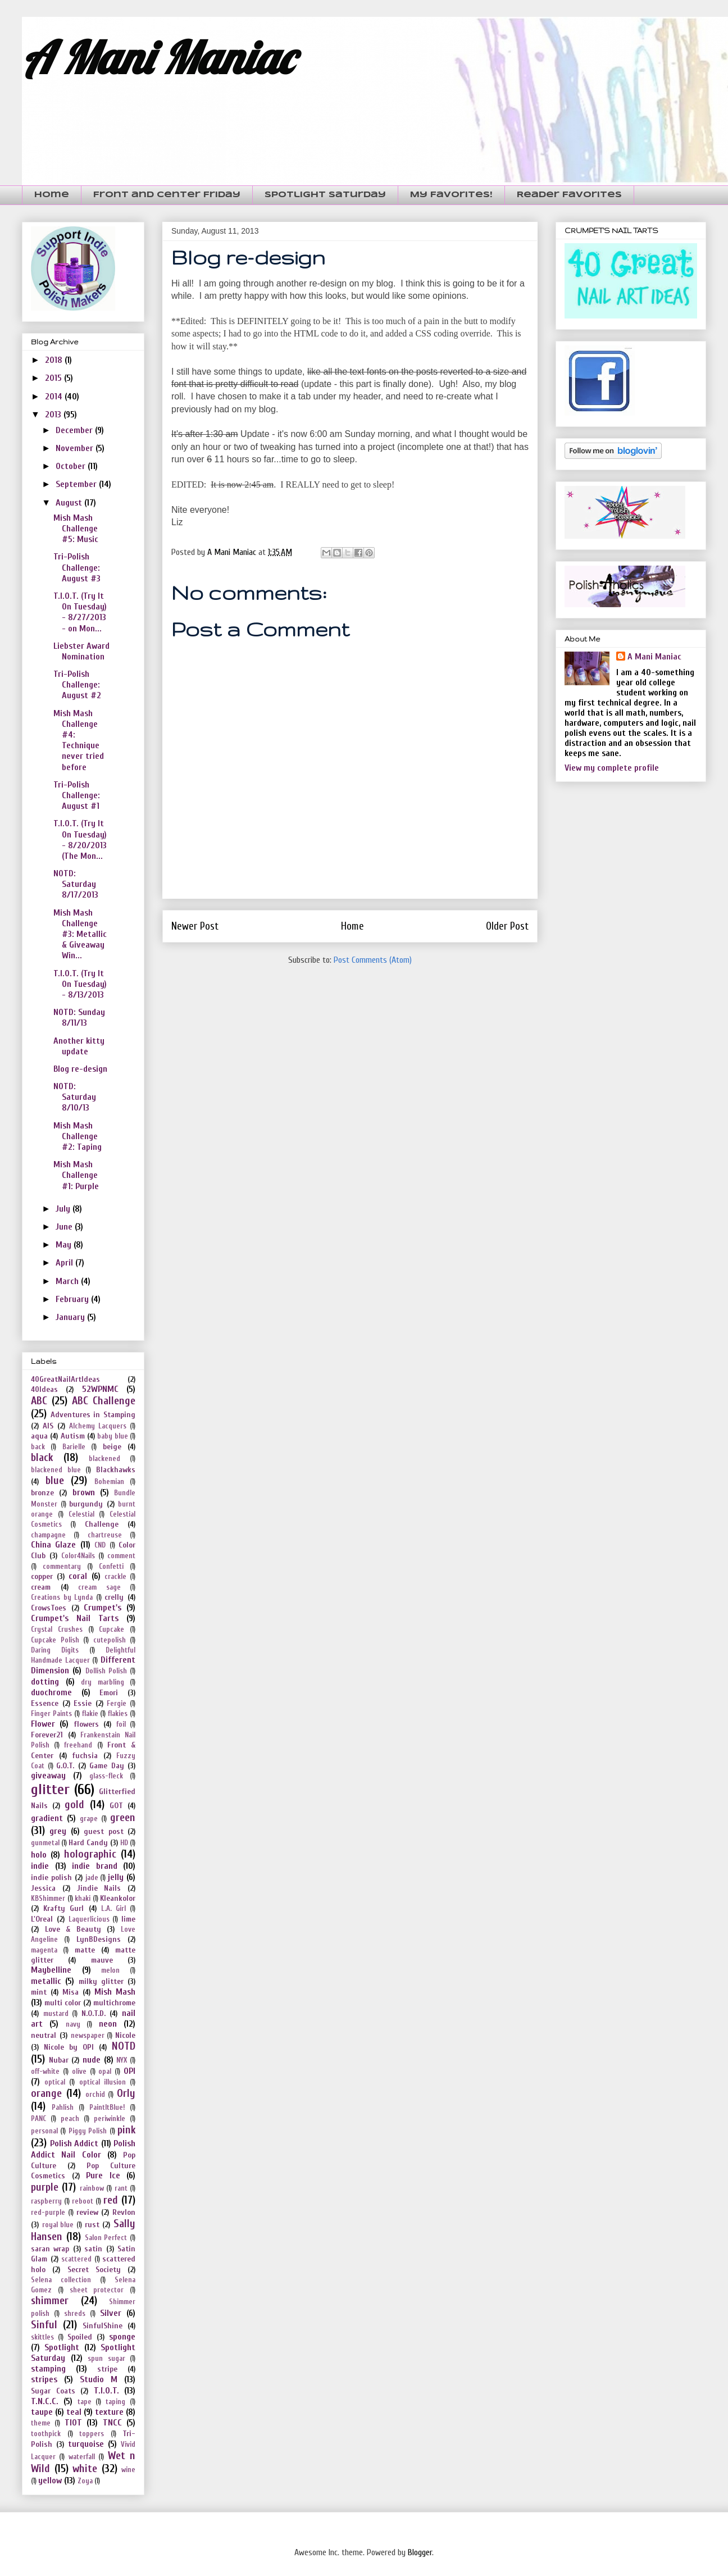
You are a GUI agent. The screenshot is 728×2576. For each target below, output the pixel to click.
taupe (42, 2412)
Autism (73, 1436)
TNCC (112, 2423)
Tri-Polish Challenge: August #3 (77, 567)
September (77, 484)
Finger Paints (51, 1714)
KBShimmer (48, 1899)
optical (54, 2082)
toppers (91, 2434)
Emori (108, 1692)
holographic (90, 1854)
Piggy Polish (88, 2131)
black (42, 1457)
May (65, 1245)
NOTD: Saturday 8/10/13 (74, 1097)
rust (92, 2224)
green (122, 1818)
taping (115, 2402)
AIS (48, 1426)
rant (121, 2188)
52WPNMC (100, 1389)
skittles (42, 2337)
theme (41, 2423)
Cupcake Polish (55, 1640)
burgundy (86, 1504)
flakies (118, 1714)
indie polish (51, 1877)
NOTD (123, 2046)
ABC (39, 1401)
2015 (54, 378)
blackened (104, 1459)
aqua (39, 1436)
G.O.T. (65, 1766)
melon (110, 1970)
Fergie (116, 1704)
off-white (45, 2072)
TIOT (73, 2423)
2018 (55, 360)
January (71, 1317)
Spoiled (79, 2337)
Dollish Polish (106, 1671)
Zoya (85, 2481)
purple (44, 2187)
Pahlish (63, 2107)
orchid (95, 2095)
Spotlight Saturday (325, 195)
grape (89, 1819)
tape (85, 2402)
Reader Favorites (569, 195)
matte (85, 1950)
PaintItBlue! (107, 2107)
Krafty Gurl (63, 1908)
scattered (76, 2259)
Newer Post (195, 926)
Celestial (81, 1514)
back (38, 1447)
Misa (70, 1992)
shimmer (50, 2301)
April (65, 1263)
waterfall (82, 2457)
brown (83, 1492)
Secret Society (94, 2269)
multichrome (114, 2003)
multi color (62, 2003)
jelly (116, 1877)
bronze (42, 1493)
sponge (122, 2337)
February (73, 1299)
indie (40, 1866)
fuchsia (85, 1755)
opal (104, 2072)
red (110, 2200)
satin (93, 2249)
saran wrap (50, 2249)
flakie (90, 1714)
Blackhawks (115, 1469)
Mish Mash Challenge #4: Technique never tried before (78, 740)
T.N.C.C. (44, 2401)
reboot (82, 2201)
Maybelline (51, 1970)
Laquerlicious (89, 1919)
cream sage (99, 1587)
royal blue (58, 2225)
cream (41, 1587)
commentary (62, 1567)
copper (42, 1576)
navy (73, 2024)
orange (46, 2093)
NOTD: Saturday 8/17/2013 (75, 884)
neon (108, 2024)
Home (51, 195)
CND (100, 1545)
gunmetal (45, 1843)
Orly (126, 2093)
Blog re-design (80, 1069)
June (65, 1227)
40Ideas (44, 1389)
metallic (46, 1981)
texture (109, 2412)
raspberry (46, 2201)
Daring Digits (55, 1650)
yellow (50, 2480)
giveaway (48, 1776)
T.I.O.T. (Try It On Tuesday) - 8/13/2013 (80, 984)
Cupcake (111, 1629)
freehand (78, 1745)
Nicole (125, 2035)
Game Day (106, 1766)
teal (73, 2412)
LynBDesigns (98, 1939)
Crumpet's (102, 1608)
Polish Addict (74, 2143)
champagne (48, 1535)
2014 (55, 397)
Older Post (507, 926)
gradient (47, 1818)
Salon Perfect (106, 2238)
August (70, 503)
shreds (74, 2314)
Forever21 (47, 1735)
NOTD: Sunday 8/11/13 (79, 1017)
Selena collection (61, 2280)
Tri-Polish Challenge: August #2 (77, 684)
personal (44, 2131)
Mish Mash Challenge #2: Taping (77, 1136)
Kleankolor (117, 1898)
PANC (38, 2119)
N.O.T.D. (93, 2013)
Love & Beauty (73, 1929)
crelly (114, 1597)
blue (55, 1480)
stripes (44, 2379)
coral (78, 1576)
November (75, 448)
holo (39, 1855)
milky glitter (101, 1981)
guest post (103, 1831)
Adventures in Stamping (93, 1414)
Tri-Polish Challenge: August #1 (76, 795)
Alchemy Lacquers (97, 1426)
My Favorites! (451, 195)
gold (74, 1805)
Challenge (102, 1524)
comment (121, 1556)
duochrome (51, 1692)
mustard (56, 2014)
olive (79, 2072)
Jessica (43, 1888)
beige (112, 1446)
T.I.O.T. (106, 2391)
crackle (115, 1577)
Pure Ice (103, 2175)
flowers (86, 1724)
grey (57, 1831)
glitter (50, 1789)
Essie (83, 1703)
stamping (48, 2369)
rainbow (92, 2188)
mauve (102, 1960)
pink (126, 2130)
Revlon (123, 2212)
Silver (110, 2313)
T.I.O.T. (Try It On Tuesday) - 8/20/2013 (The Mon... (80, 839)
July (64, 1209)
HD (124, 1843)
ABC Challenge (103, 1401)
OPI (129, 2071)
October (72, 466)
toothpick (46, 2434)
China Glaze (53, 1545)
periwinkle (109, 2119)
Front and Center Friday (166, 195)
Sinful (44, 2325)
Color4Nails (78, 1556)
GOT (116, 1805)
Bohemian (109, 1482)
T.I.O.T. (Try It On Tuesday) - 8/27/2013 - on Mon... (80, 612)
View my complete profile (612, 768)
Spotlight (61, 2347)
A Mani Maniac (158, 57)
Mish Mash (114, 1992)
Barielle (73, 1447)
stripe (107, 2369)
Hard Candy (88, 1842)
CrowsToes (48, 1608)
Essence (44, 1703)
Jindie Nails (99, 1888)
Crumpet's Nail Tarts (75, 1618)
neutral (43, 2035)
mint (39, 1992)
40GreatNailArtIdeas (65, 1379)
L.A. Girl (113, 1909)
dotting (45, 1682)
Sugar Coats (53, 2391)
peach (70, 2119)
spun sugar (106, 2359)
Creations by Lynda (62, 1597)
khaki (82, 1899)
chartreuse (105, 1535)
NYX (121, 2060)
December (75, 430)
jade (91, 1878)
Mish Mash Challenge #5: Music (75, 528)
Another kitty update (78, 1046)
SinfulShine (102, 2326)
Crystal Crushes (57, 1629)
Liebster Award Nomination (81, 651)
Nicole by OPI (69, 2047)
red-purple (48, 2213)
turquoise (86, 2444)
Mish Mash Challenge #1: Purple (76, 1175)
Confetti (111, 1567)
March (68, 1281)
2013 (54, 414)
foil (121, 1724)
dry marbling (102, 1682)
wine (128, 2470)
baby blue (112, 1436)
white (84, 2469)
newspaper (87, 2036)
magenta (44, 1950)
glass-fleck (106, 1776)
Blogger (420, 2552)
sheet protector (97, 2290)
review (87, 2212)
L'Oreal (42, 1919)
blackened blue (56, 1470)
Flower (43, 1724)
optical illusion (102, 2082)
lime (128, 1919)
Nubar (59, 2060)
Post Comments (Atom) (373, 960)
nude (92, 2060)
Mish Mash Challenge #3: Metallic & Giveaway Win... (80, 934)
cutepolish (109, 1640)
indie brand (94, 1866)
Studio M (98, 2379)
